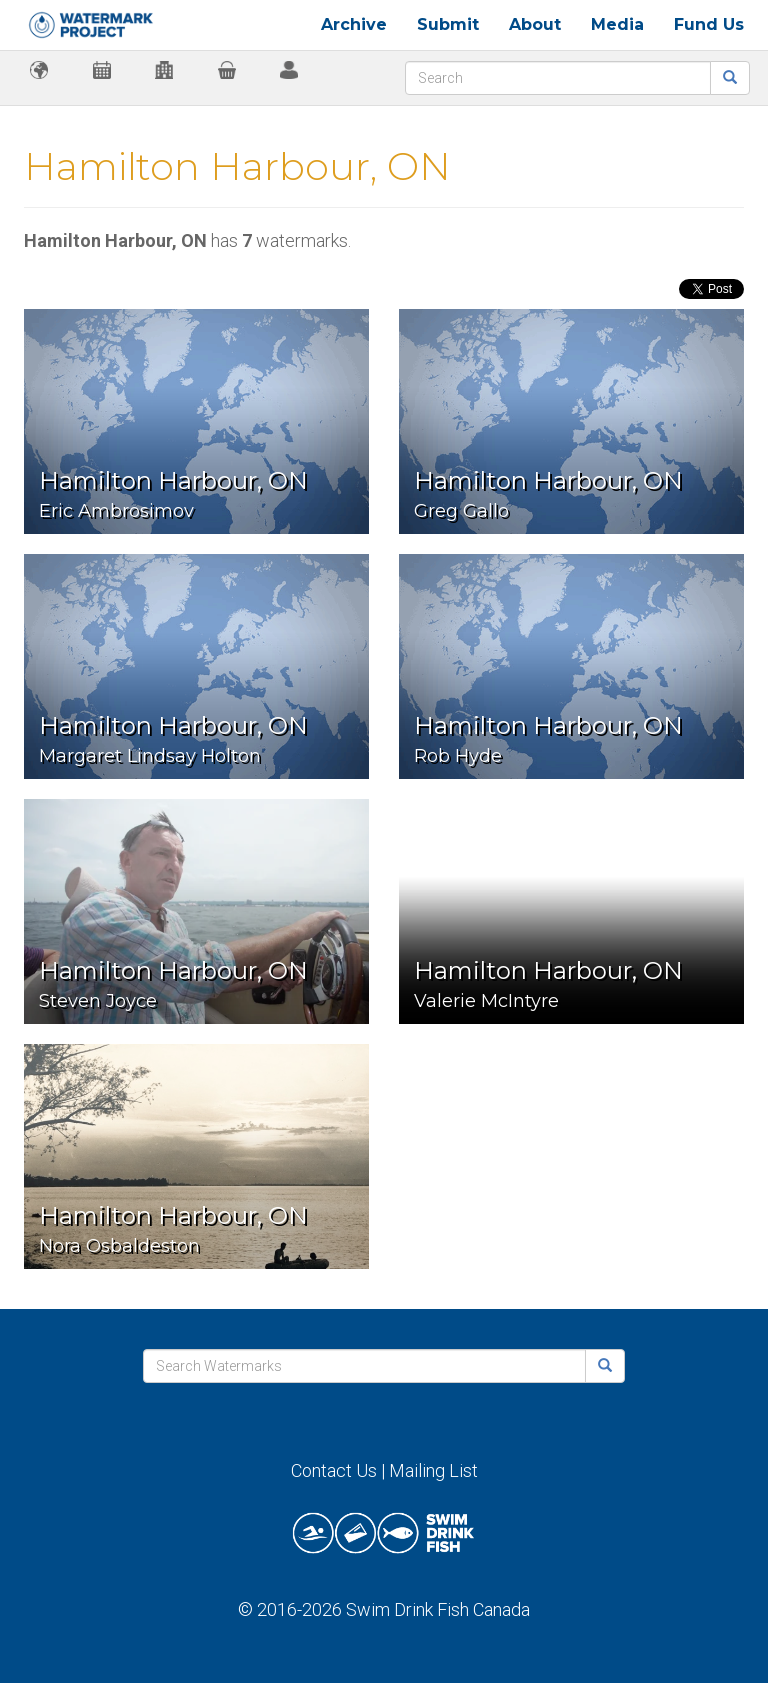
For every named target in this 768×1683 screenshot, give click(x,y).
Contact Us (334, 1470)
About (535, 24)
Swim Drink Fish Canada (438, 1609)
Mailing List (433, 1470)
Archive (354, 24)
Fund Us (709, 24)
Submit (448, 24)
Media (617, 24)
